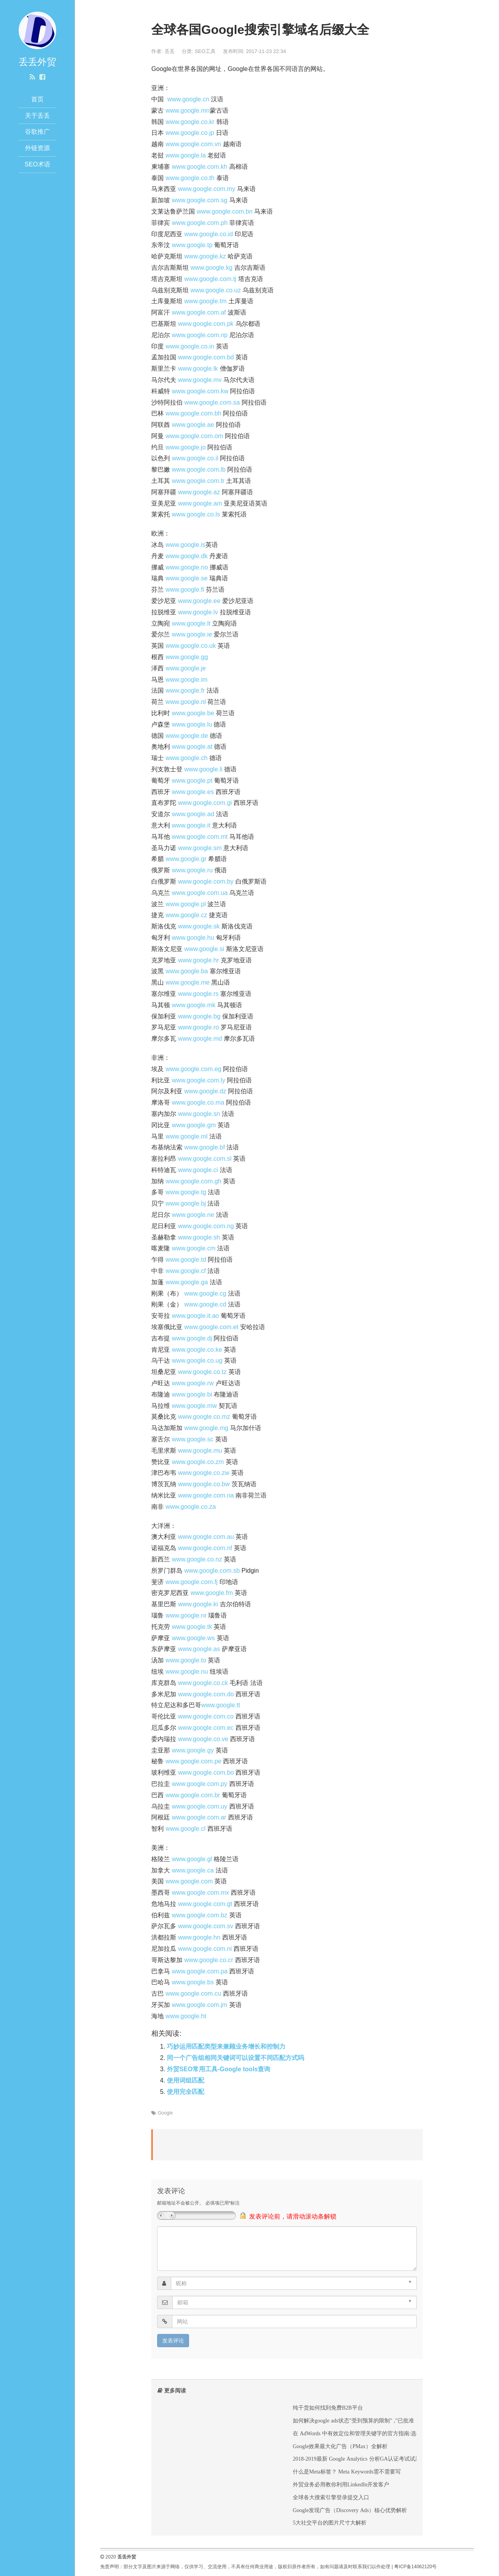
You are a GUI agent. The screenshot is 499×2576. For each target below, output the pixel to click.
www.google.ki (198, 1604)
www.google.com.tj (210, 279)
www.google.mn (188, 110)
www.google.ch (187, 758)
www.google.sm (200, 848)
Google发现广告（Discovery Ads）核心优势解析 (350, 2510)
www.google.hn (199, 1937)
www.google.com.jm (199, 2004)
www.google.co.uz (216, 290)
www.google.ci (198, 1170)
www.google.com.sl (205, 1158)
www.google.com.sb (212, 1570)
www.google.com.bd (206, 357)
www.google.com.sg (199, 200)
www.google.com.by (206, 881)
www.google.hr (198, 960)
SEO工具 (205, 51)
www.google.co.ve (203, 1739)
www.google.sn (199, 1113)
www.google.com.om (194, 436)
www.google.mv (200, 380)
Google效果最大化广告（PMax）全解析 (340, 2446)
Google (165, 2113)
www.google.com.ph (200, 222)
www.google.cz (186, 915)
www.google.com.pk (206, 323)
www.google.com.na (206, 1495)
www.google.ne (193, 1214)
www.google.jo (186, 447)
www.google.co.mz (204, 1416)
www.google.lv (198, 612)
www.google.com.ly (198, 1080)
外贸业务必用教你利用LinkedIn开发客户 (341, 2484)
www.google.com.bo (206, 1772)
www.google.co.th (190, 178)
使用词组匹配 (185, 2080)
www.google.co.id (208, 234)
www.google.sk (199, 926)
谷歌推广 (37, 131)
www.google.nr (186, 1615)
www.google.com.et (211, 1327)
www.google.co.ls (196, 514)
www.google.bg (199, 1016)
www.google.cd (205, 1304)
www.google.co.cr (208, 1960)
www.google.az (199, 492)
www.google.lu (192, 724)
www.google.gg (187, 657)
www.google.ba (187, 971)
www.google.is (185, 544)
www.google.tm (205, 301)
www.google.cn (188, 99)
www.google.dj (192, 1338)
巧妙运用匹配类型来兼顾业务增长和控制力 (226, 2046)
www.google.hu (193, 937)
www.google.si (204, 949)
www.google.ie (192, 634)
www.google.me (188, 982)
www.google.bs (193, 1982)
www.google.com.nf (205, 1548)
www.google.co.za (191, 1506)
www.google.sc (193, 1439)
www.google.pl (186, 904)
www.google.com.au (206, 1536)
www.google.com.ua (200, 892)
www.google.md (200, 1038)
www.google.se (187, 578)
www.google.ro (198, 1027)
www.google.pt (192, 780)
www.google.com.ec (206, 1727)
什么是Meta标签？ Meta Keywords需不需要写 (347, 2471)
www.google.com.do (206, 1694)
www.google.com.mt (200, 836)
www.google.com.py (199, 1783)
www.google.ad (193, 814)
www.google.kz (205, 256)
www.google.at (192, 746)
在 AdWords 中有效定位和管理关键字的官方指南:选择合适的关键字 (374, 2433)
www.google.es (193, 792)
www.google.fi (185, 589)
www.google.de (187, 735)
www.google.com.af (199, 312)
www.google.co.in (190, 346)
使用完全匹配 (185, 2091)
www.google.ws (193, 1638)
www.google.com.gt (205, 1904)
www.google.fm (212, 1592)
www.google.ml (187, 1136)
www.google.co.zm (198, 1462)
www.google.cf (186, 1271)
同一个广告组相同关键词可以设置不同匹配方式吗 (235, 2057)
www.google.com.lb (199, 469)
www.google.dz (205, 1091)
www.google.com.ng (206, 1226)
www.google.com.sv (205, 1926)
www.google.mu (200, 1450)
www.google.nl (186, 701)
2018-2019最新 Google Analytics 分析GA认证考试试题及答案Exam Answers (381, 2458)
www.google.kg (212, 267)
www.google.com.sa (212, 402)
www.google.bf (204, 1147)
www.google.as (199, 1649)
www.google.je (186, 668)
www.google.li (203, 769)
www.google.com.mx (200, 1892)
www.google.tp (192, 245)
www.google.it (191, 825)
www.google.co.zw (204, 1472)
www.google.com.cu (193, 1993)
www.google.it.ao (195, 1315)
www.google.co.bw (204, 1484)
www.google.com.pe (193, 1761)
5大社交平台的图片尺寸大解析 (329, 2522)
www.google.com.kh (199, 166)
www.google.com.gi (205, 802)
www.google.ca (193, 1870)
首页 (37, 99)
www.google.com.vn (193, 144)
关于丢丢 (37, 115)
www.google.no (187, 567)
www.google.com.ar (199, 1817)
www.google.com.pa (200, 1971)
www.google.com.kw (200, 391)
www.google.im (187, 679)
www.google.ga (187, 1282)
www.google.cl (185, 1828)
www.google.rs (198, 993)
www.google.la (186, 155)
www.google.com (189, 1881)
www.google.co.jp (190, 132)
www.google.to (186, 1660)
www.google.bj (186, 1203)
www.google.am (200, 503)
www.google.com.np (200, 335)
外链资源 (37, 148)
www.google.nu (187, 1671)
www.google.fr (185, 690)
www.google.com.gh (193, 1181)
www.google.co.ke (197, 1349)
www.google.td (186, 1259)
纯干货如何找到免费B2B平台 (328, 2407)
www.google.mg (206, 1428)
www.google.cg (205, 1293)
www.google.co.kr (190, 121)
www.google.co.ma (198, 1102)
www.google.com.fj (192, 1582)
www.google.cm (194, 1248)
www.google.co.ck (203, 1683)
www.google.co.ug (197, 1360)
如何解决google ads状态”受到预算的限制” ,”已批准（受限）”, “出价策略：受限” (388, 2420)
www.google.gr (186, 859)
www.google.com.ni (205, 1948)
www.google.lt (191, 623)
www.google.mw (194, 1405)
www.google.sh (199, 1237)
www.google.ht (186, 2016)
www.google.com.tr (198, 480)
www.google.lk (198, 368)
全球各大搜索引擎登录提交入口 (331, 2497)
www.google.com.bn (225, 211)
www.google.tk (192, 1626)
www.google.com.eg (193, 1069)
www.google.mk (194, 1005)
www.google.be (193, 713)
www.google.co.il (195, 458)
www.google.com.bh (193, 413)
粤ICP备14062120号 (415, 2566)
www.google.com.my (206, 189)
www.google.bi (192, 1394)
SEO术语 (37, 164)
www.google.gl (192, 1859)
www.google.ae (193, 424)
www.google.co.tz (202, 1371)
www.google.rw (193, 1383)
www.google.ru (192, 870)
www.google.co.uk (191, 645)
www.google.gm (194, 1125)
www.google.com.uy (199, 1806)
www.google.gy (193, 1750)
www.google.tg (186, 1192)
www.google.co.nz (197, 1559)
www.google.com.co (206, 1716)
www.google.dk (187, 556)
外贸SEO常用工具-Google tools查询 (218, 2069)
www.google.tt (220, 1705)
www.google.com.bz (199, 1915)
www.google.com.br (193, 1795)
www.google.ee (199, 601)
